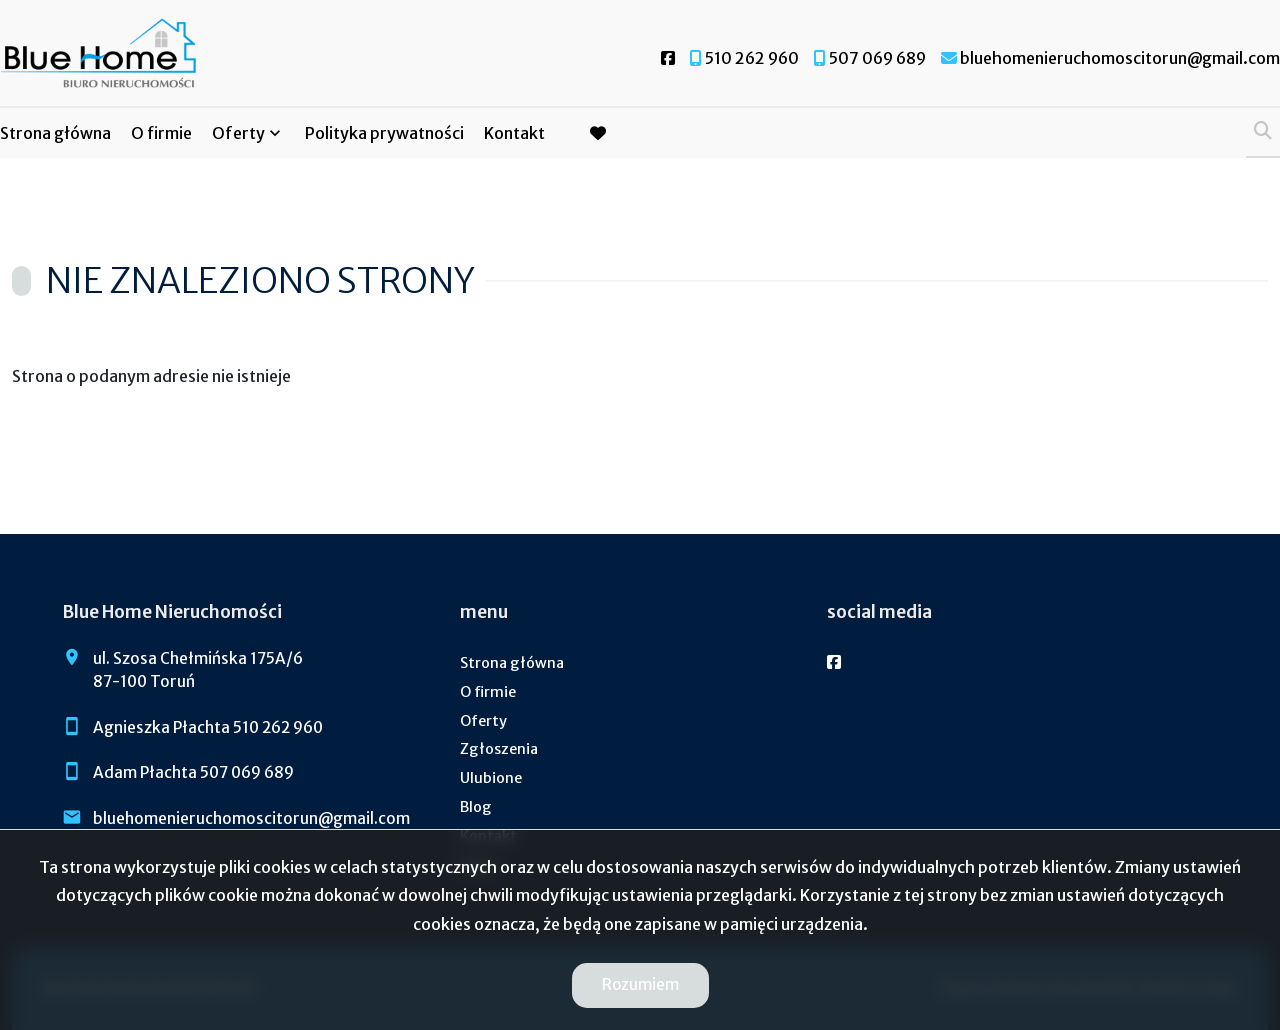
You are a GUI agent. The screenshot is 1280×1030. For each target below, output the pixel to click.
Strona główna (55, 133)
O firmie (161, 133)
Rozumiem (640, 984)
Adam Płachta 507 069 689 (193, 772)
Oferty (238, 133)
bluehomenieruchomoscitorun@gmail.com (251, 818)
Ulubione (491, 778)
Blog (476, 807)
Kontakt (514, 133)
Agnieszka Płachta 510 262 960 (208, 727)
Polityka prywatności (384, 133)
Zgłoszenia (499, 749)
